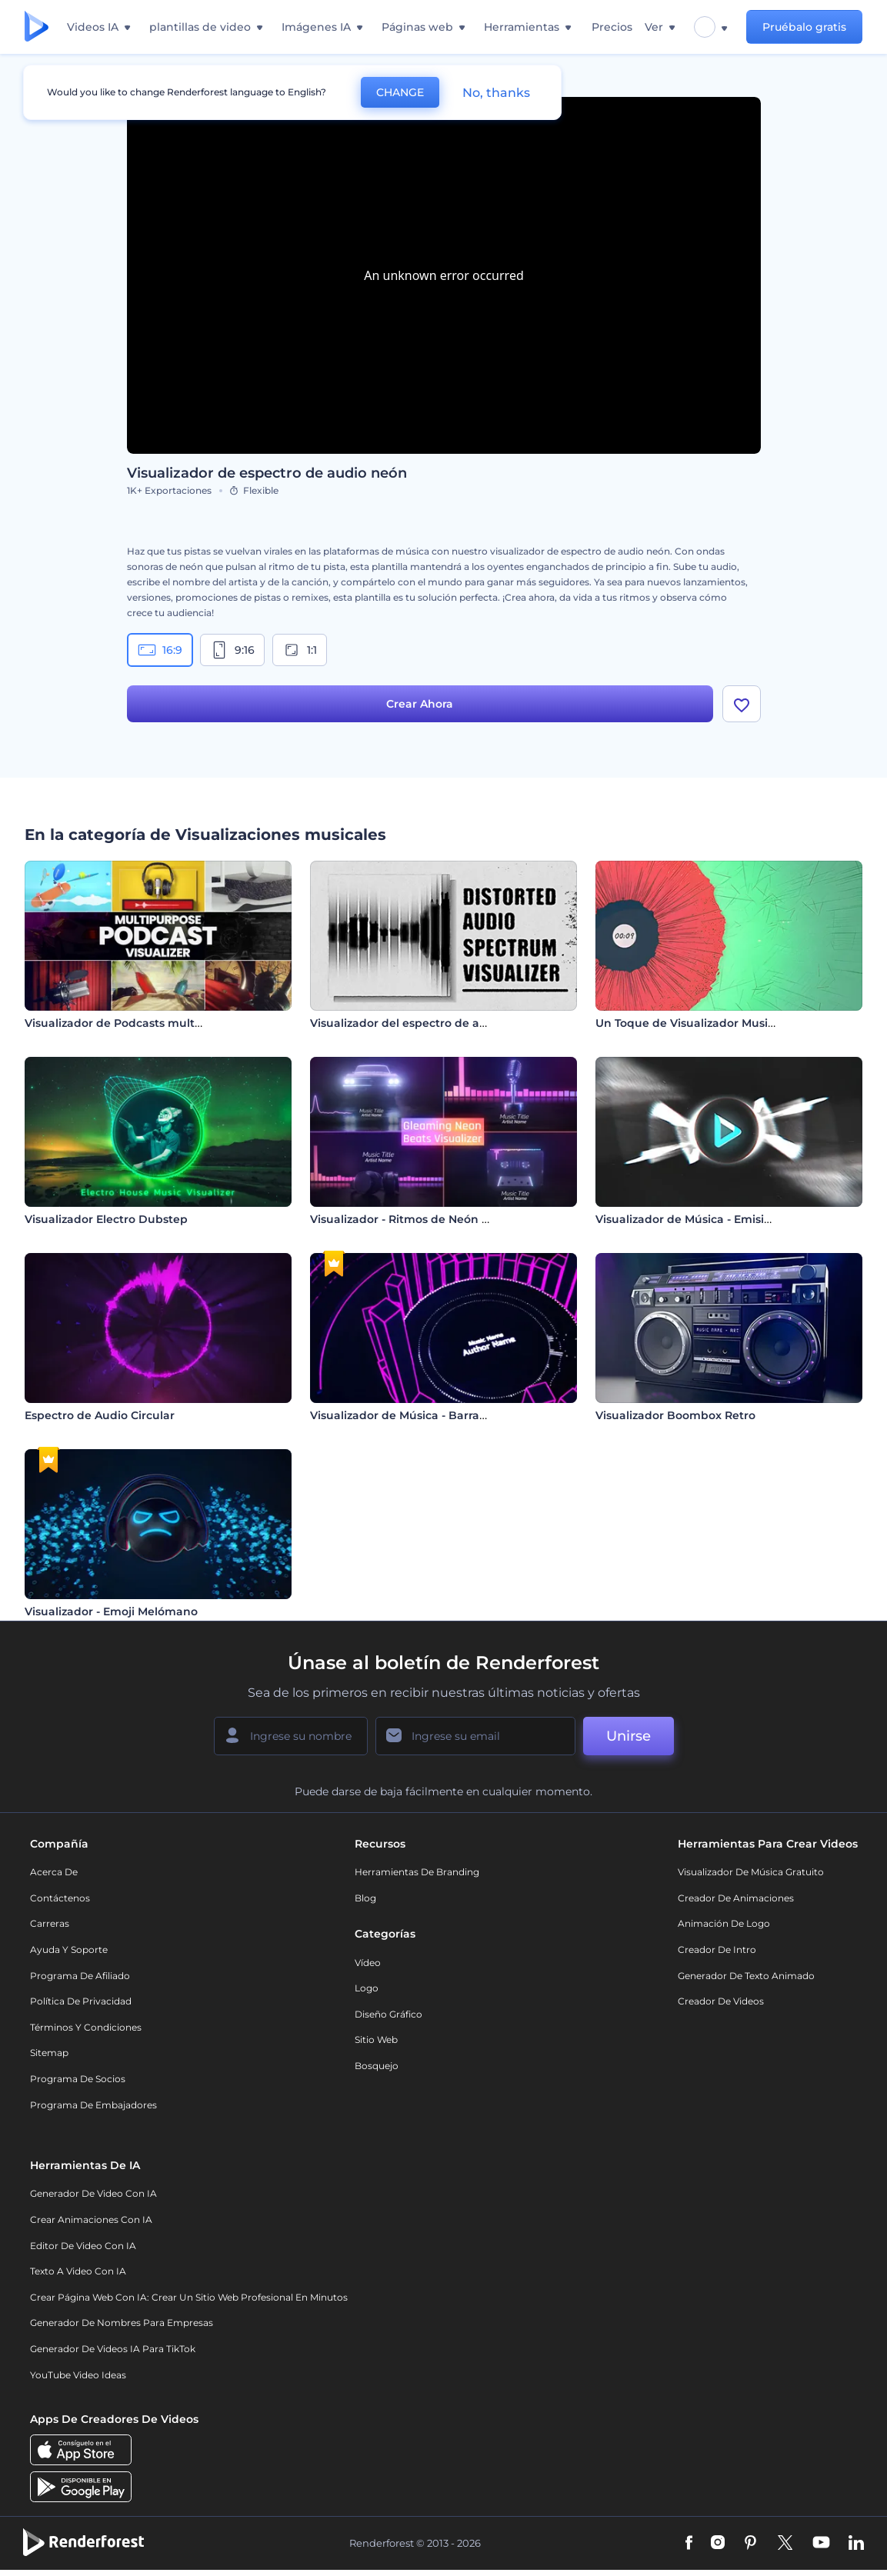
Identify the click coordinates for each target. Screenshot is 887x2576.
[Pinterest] (750, 2543)
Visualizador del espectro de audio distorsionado (447, 1023)
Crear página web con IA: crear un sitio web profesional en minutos (189, 2297)
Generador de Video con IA (93, 2193)
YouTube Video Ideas (78, 2375)
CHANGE (400, 92)
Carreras (49, 1923)
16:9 (160, 650)
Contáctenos (60, 1898)
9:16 (232, 650)
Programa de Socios (77, 2078)
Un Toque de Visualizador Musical (689, 1023)
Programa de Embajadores (93, 2105)
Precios (612, 27)
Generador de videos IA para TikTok (112, 2348)
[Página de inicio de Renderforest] (36, 27)
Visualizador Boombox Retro (675, 1415)
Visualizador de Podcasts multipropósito (138, 1023)
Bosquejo (376, 2065)
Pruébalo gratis (804, 27)
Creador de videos (721, 2001)
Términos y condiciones (86, 2027)
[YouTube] (821, 2543)
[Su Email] (475, 1736)
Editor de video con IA (83, 2245)
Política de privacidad (81, 2001)
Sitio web (376, 2039)
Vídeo (368, 1962)
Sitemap (49, 2052)
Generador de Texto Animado (746, 1975)
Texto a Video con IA (78, 2271)
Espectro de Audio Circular (100, 1415)
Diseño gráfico (388, 2014)
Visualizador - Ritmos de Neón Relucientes (429, 1219)
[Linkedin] (856, 2543)
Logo (366, 1988)
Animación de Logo (724, 1923)
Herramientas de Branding (417, 1872)
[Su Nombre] (291, 1736)
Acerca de (54, 1872)
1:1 (299, 650)
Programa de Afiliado (80, 1975)
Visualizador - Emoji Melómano (111, 1611)
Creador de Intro (717, 1949)
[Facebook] (688, 2543)
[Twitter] (785, 2543)
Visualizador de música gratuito (751, 1872)
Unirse (628, 1736)
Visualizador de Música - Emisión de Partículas (725, 1219)
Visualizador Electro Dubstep (106, 1219)
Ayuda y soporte (69, 1949)
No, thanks (496, 92)
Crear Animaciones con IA (91, 2219)
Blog (365, 1898)
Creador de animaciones (736, 1898)
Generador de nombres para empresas (121, 2322)
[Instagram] (718, 2543)
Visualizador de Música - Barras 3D (406, 1415)
